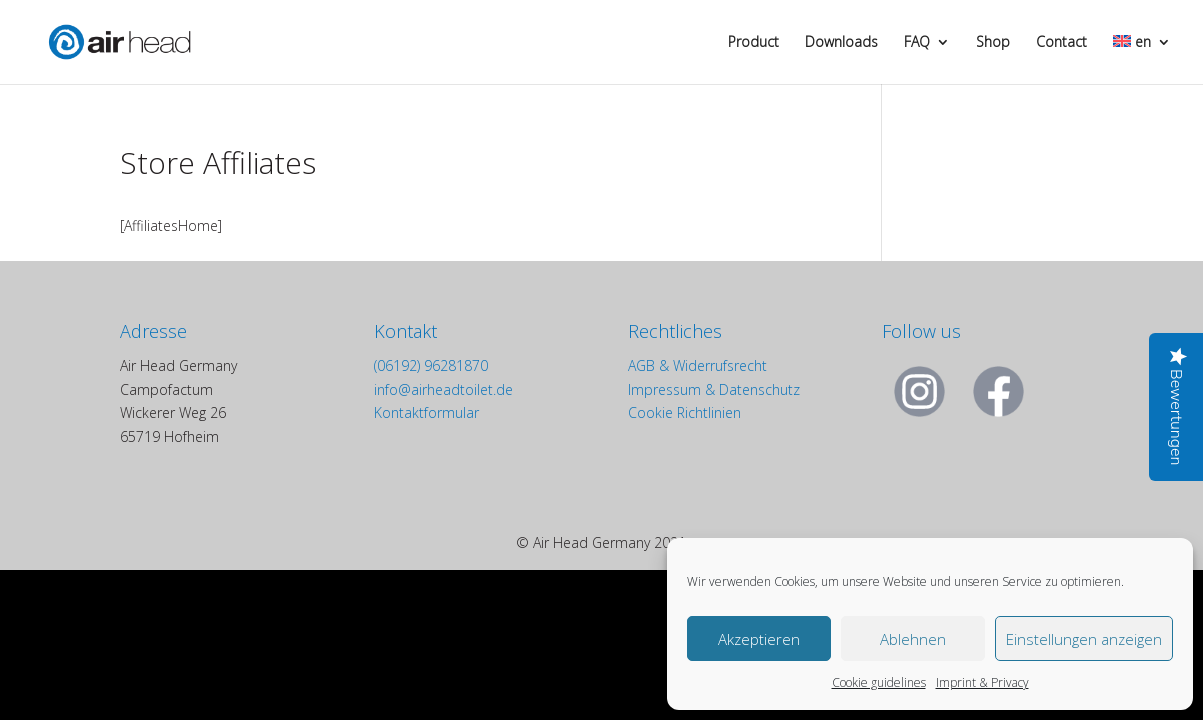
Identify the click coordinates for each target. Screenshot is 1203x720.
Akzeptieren (759, 639)
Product (753, 43)
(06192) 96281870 (431, 365)
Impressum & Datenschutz (714, 389)
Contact (1061, 43)
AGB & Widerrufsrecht (697, 365)
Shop (993, 43)
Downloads (841, 43)
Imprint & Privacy (982, 682)
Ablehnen (913, 639)
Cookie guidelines (879, 682)
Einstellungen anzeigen (1084, 639)
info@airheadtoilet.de (443, 389)
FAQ (917, 43)
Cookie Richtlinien (684, 412)
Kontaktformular (426, 412)
